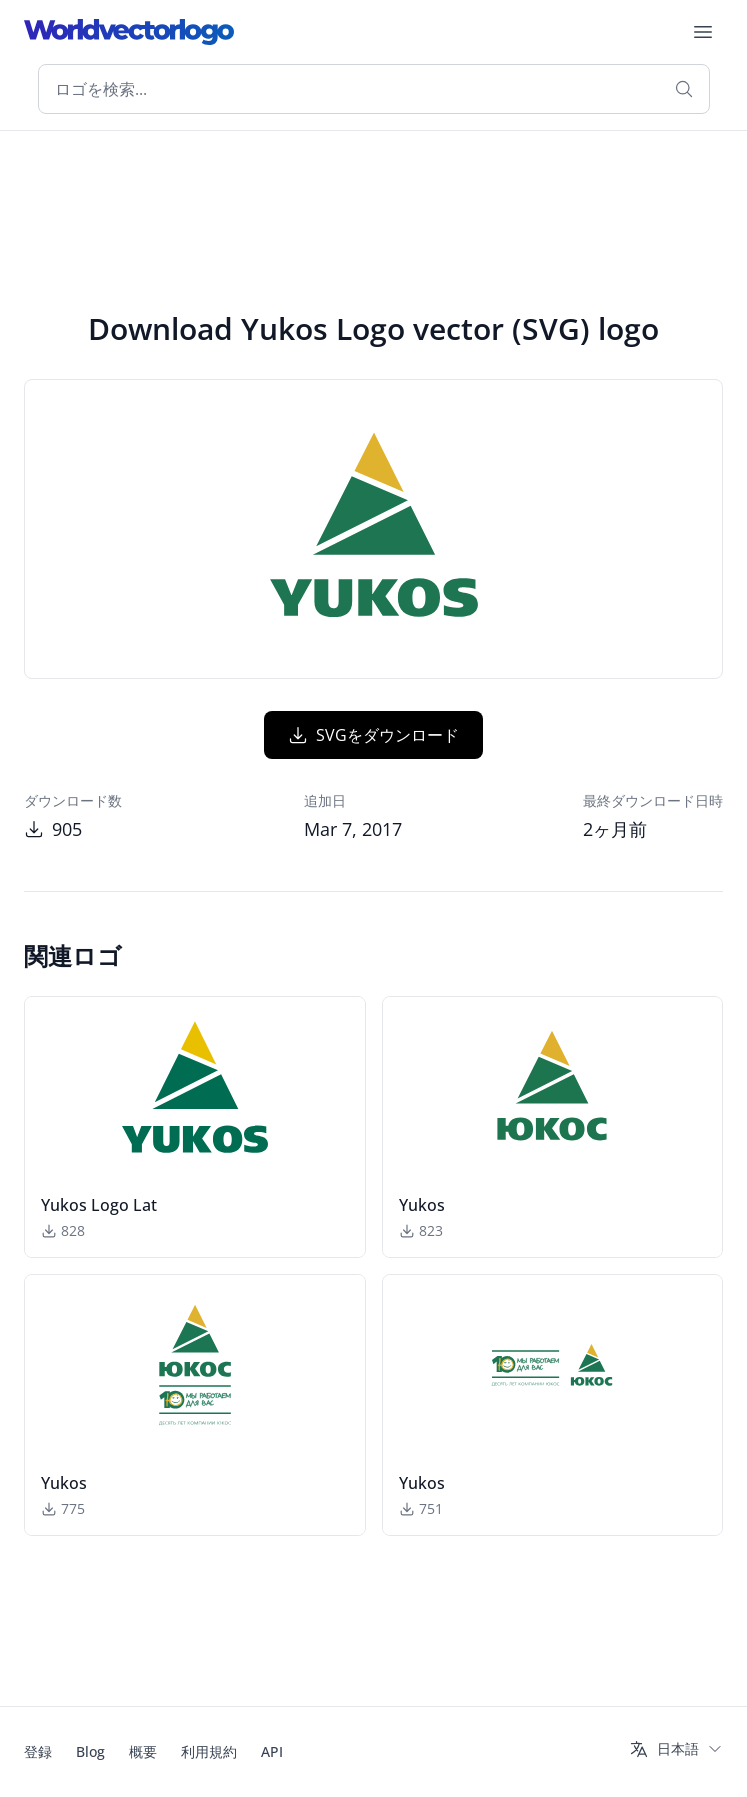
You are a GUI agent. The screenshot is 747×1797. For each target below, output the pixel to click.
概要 (143, 1751)
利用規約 (209, 1751)
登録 (38, 1751)
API (272, 1751)
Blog (90, 1751)
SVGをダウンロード (373, 735)
